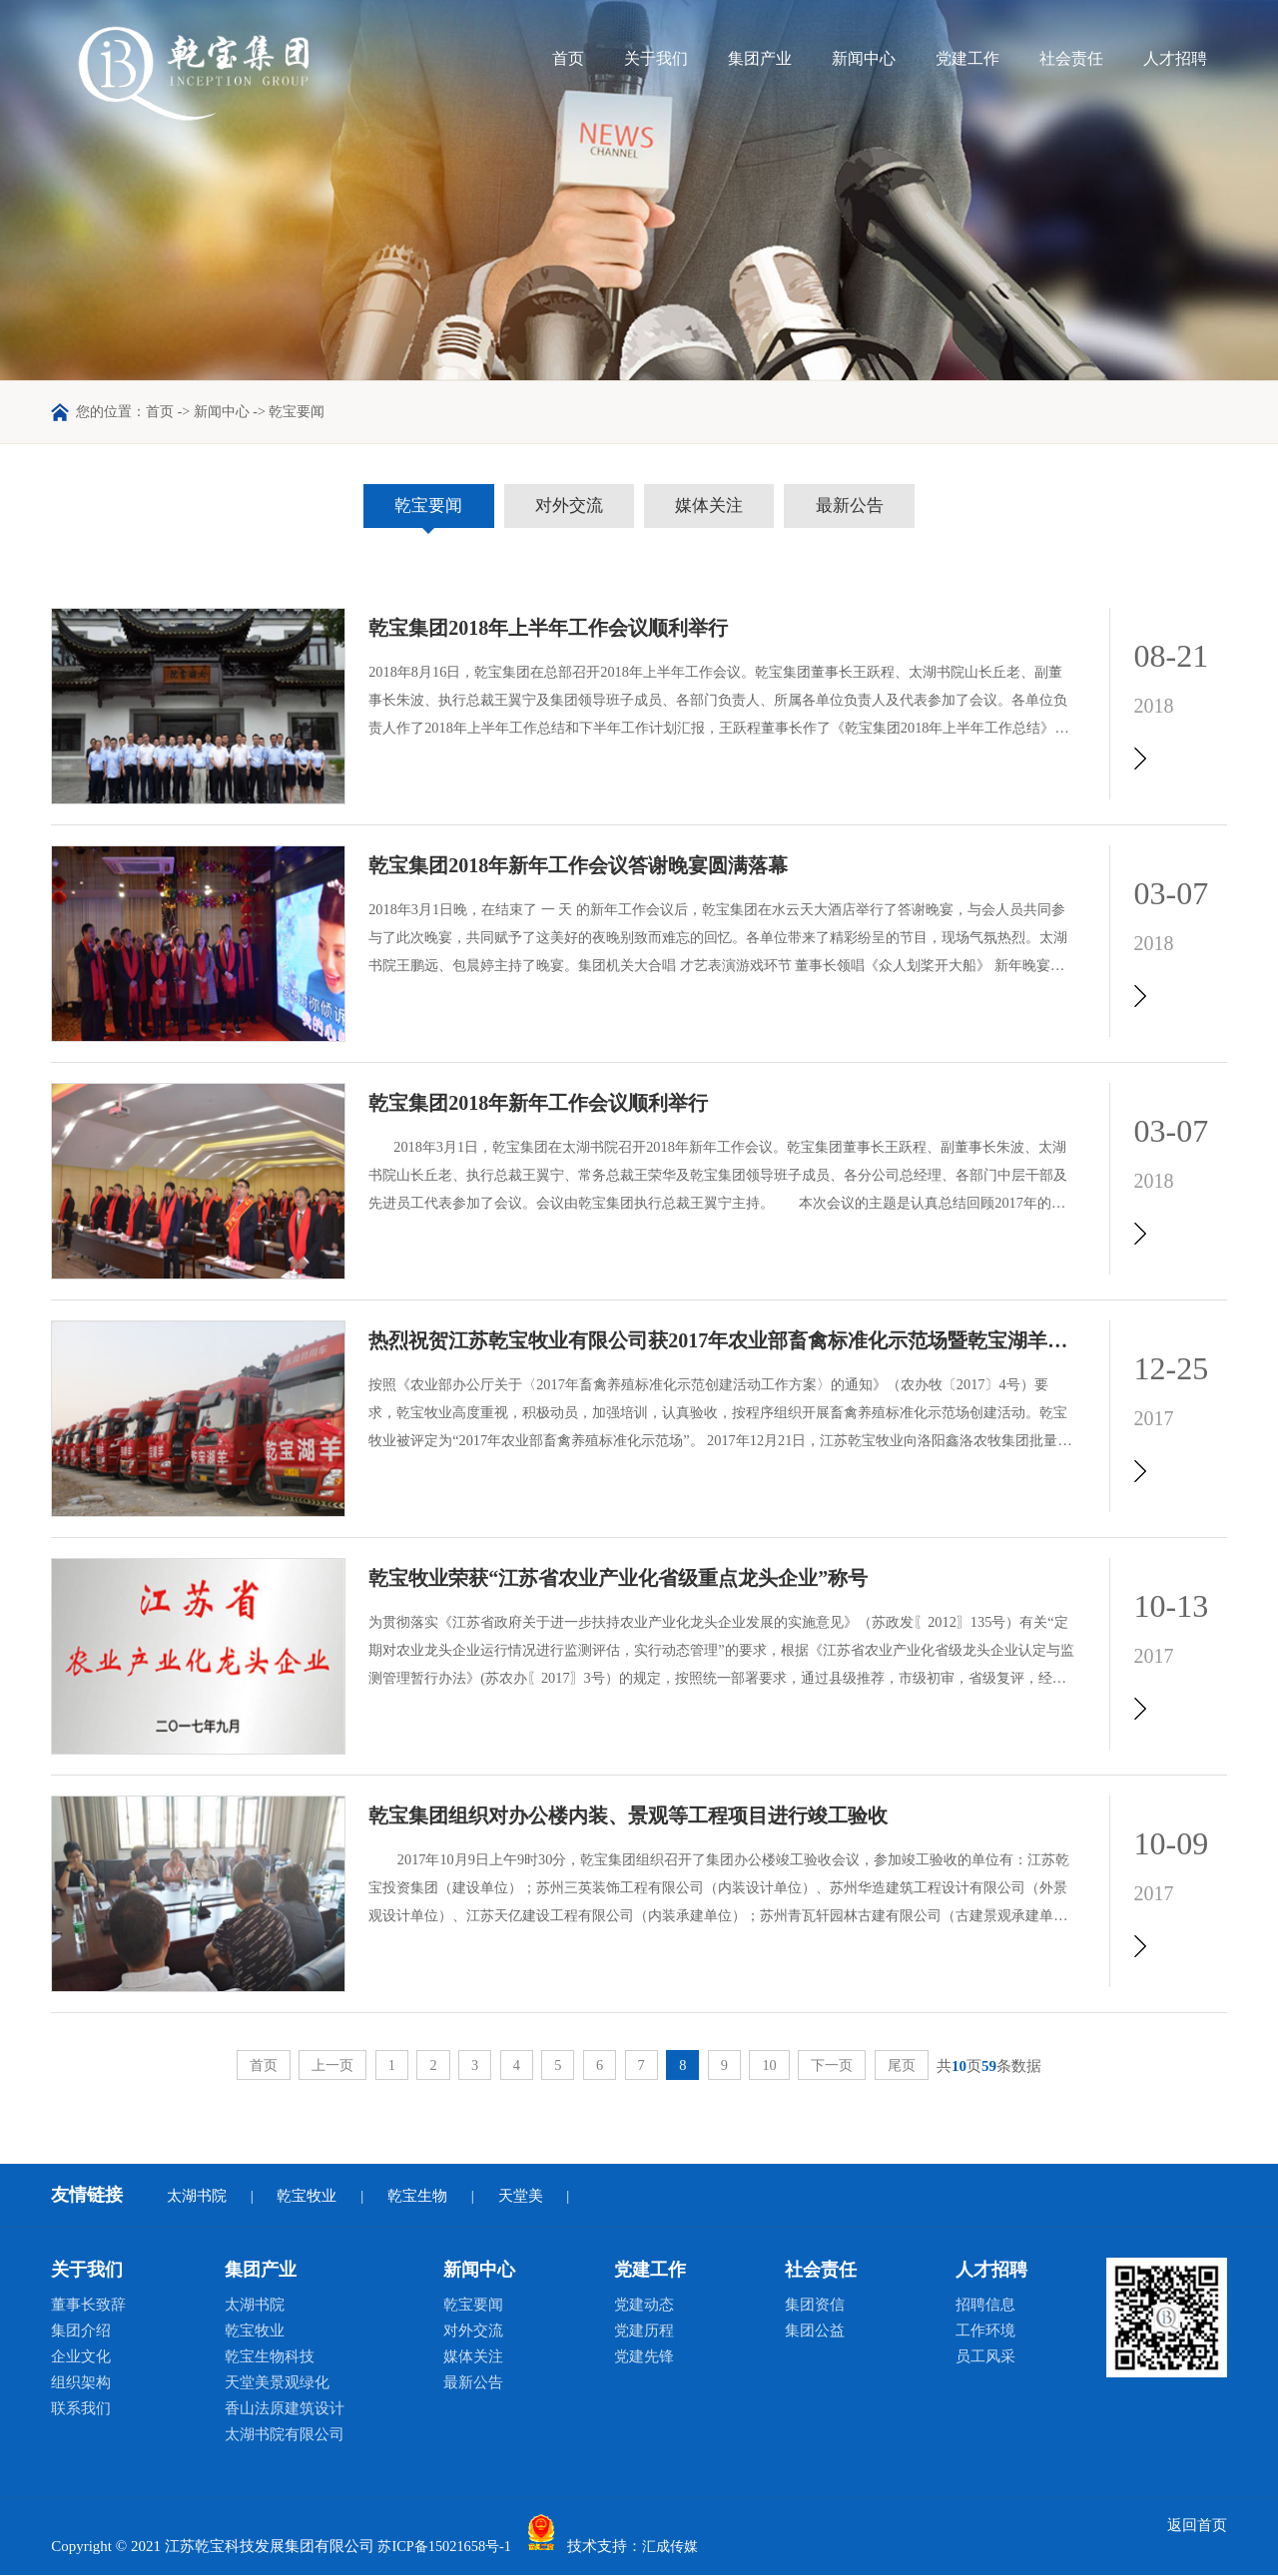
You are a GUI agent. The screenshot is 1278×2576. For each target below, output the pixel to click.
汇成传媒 (680, 2548)
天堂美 (520, 2197)
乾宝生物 (417, 2197)
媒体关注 (718, 506)
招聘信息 (985, 2306)
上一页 (320, 2066)
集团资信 (815, 2306)
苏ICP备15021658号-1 (447, 2548)
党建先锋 (644, 2357)
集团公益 (815, 2331)
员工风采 (985, 2357)
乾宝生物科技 (270, 2357)
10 (777, 2066)
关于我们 (656, 58)
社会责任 (1071, 58)
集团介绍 (81, 2331)
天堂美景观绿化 (277, 2383)
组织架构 (81, 2383)
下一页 (843, 2066)
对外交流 (560, 506)
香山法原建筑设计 (284, 2409)
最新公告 (876, 506)
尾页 (917, 2066)
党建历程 (644, 2331)
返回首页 (1197, 2526)
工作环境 (985, 2331)
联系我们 (81, 2409)
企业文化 (81, 2357)
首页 (568, 58)
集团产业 (760, 58)
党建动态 (644, 2306)
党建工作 (967, 58)
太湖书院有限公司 (284, 2435)
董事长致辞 (88, 2306)
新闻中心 (864, 58)
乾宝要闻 (402, 506)
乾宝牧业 (306, 2197)
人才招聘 (1175, 58)
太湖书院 (197, 2197)
